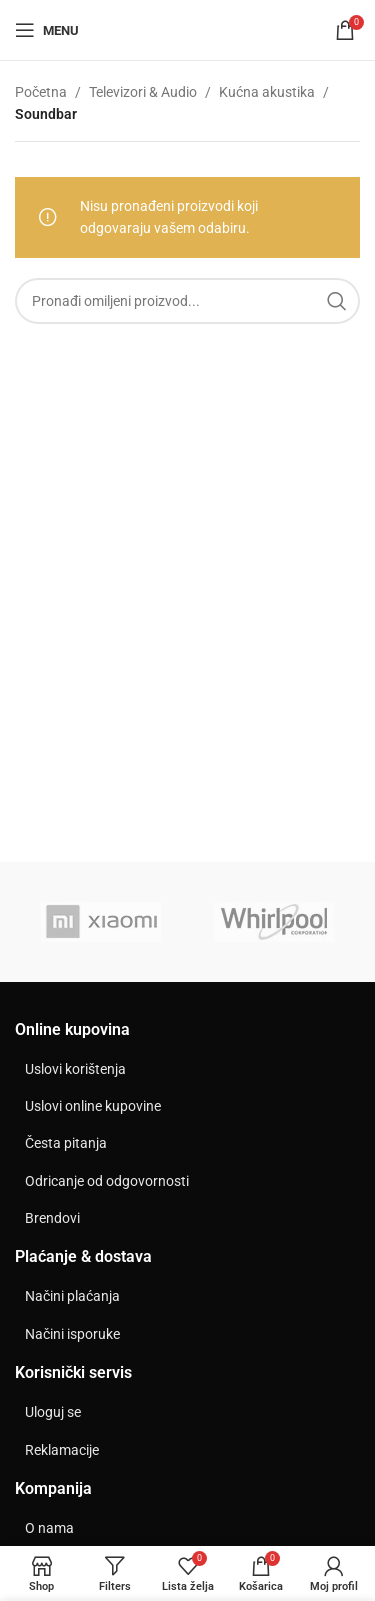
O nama (49, 1528)
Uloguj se (53, 1412)
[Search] (187, 301)
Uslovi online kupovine (93, 1106)
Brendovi (52, 1218)
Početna (41, 92)
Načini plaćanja (72, 1296)
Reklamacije (62, 1450)
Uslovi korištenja (75, 1069)
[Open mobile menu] (47, 30)
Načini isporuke (72, 1334)
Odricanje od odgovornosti (107, 1181)
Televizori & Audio (143, 92)
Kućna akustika (267, 92)
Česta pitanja (66, 1143)
